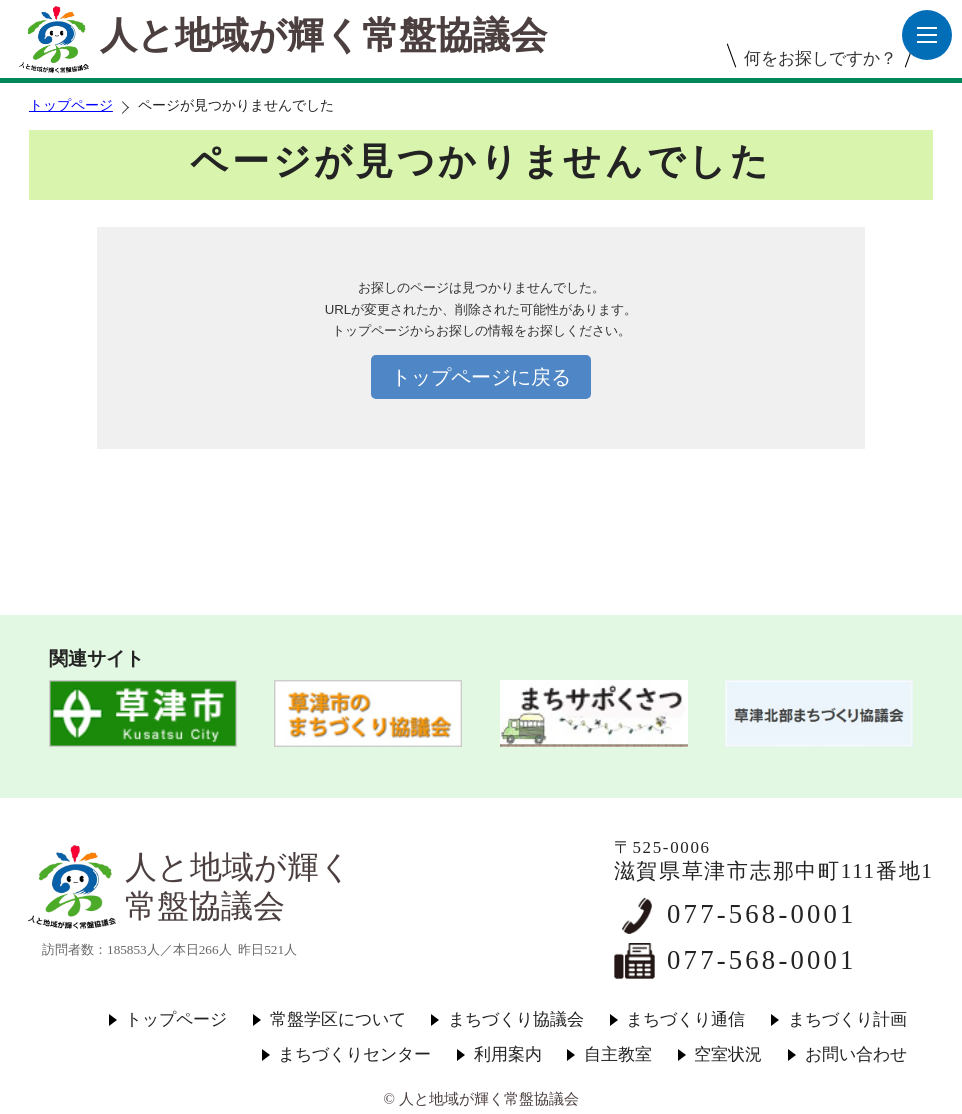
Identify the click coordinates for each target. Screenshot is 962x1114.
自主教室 (618, 1054)
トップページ (71, 105)
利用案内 (508, 1054)
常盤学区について (338, 1019)
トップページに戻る (481, 377)
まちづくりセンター (354, 1054)
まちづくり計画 (847, 1019)
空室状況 (728, 1054)
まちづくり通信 (685, 1019)
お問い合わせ (856, 1054)
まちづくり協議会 (516, 1019)
